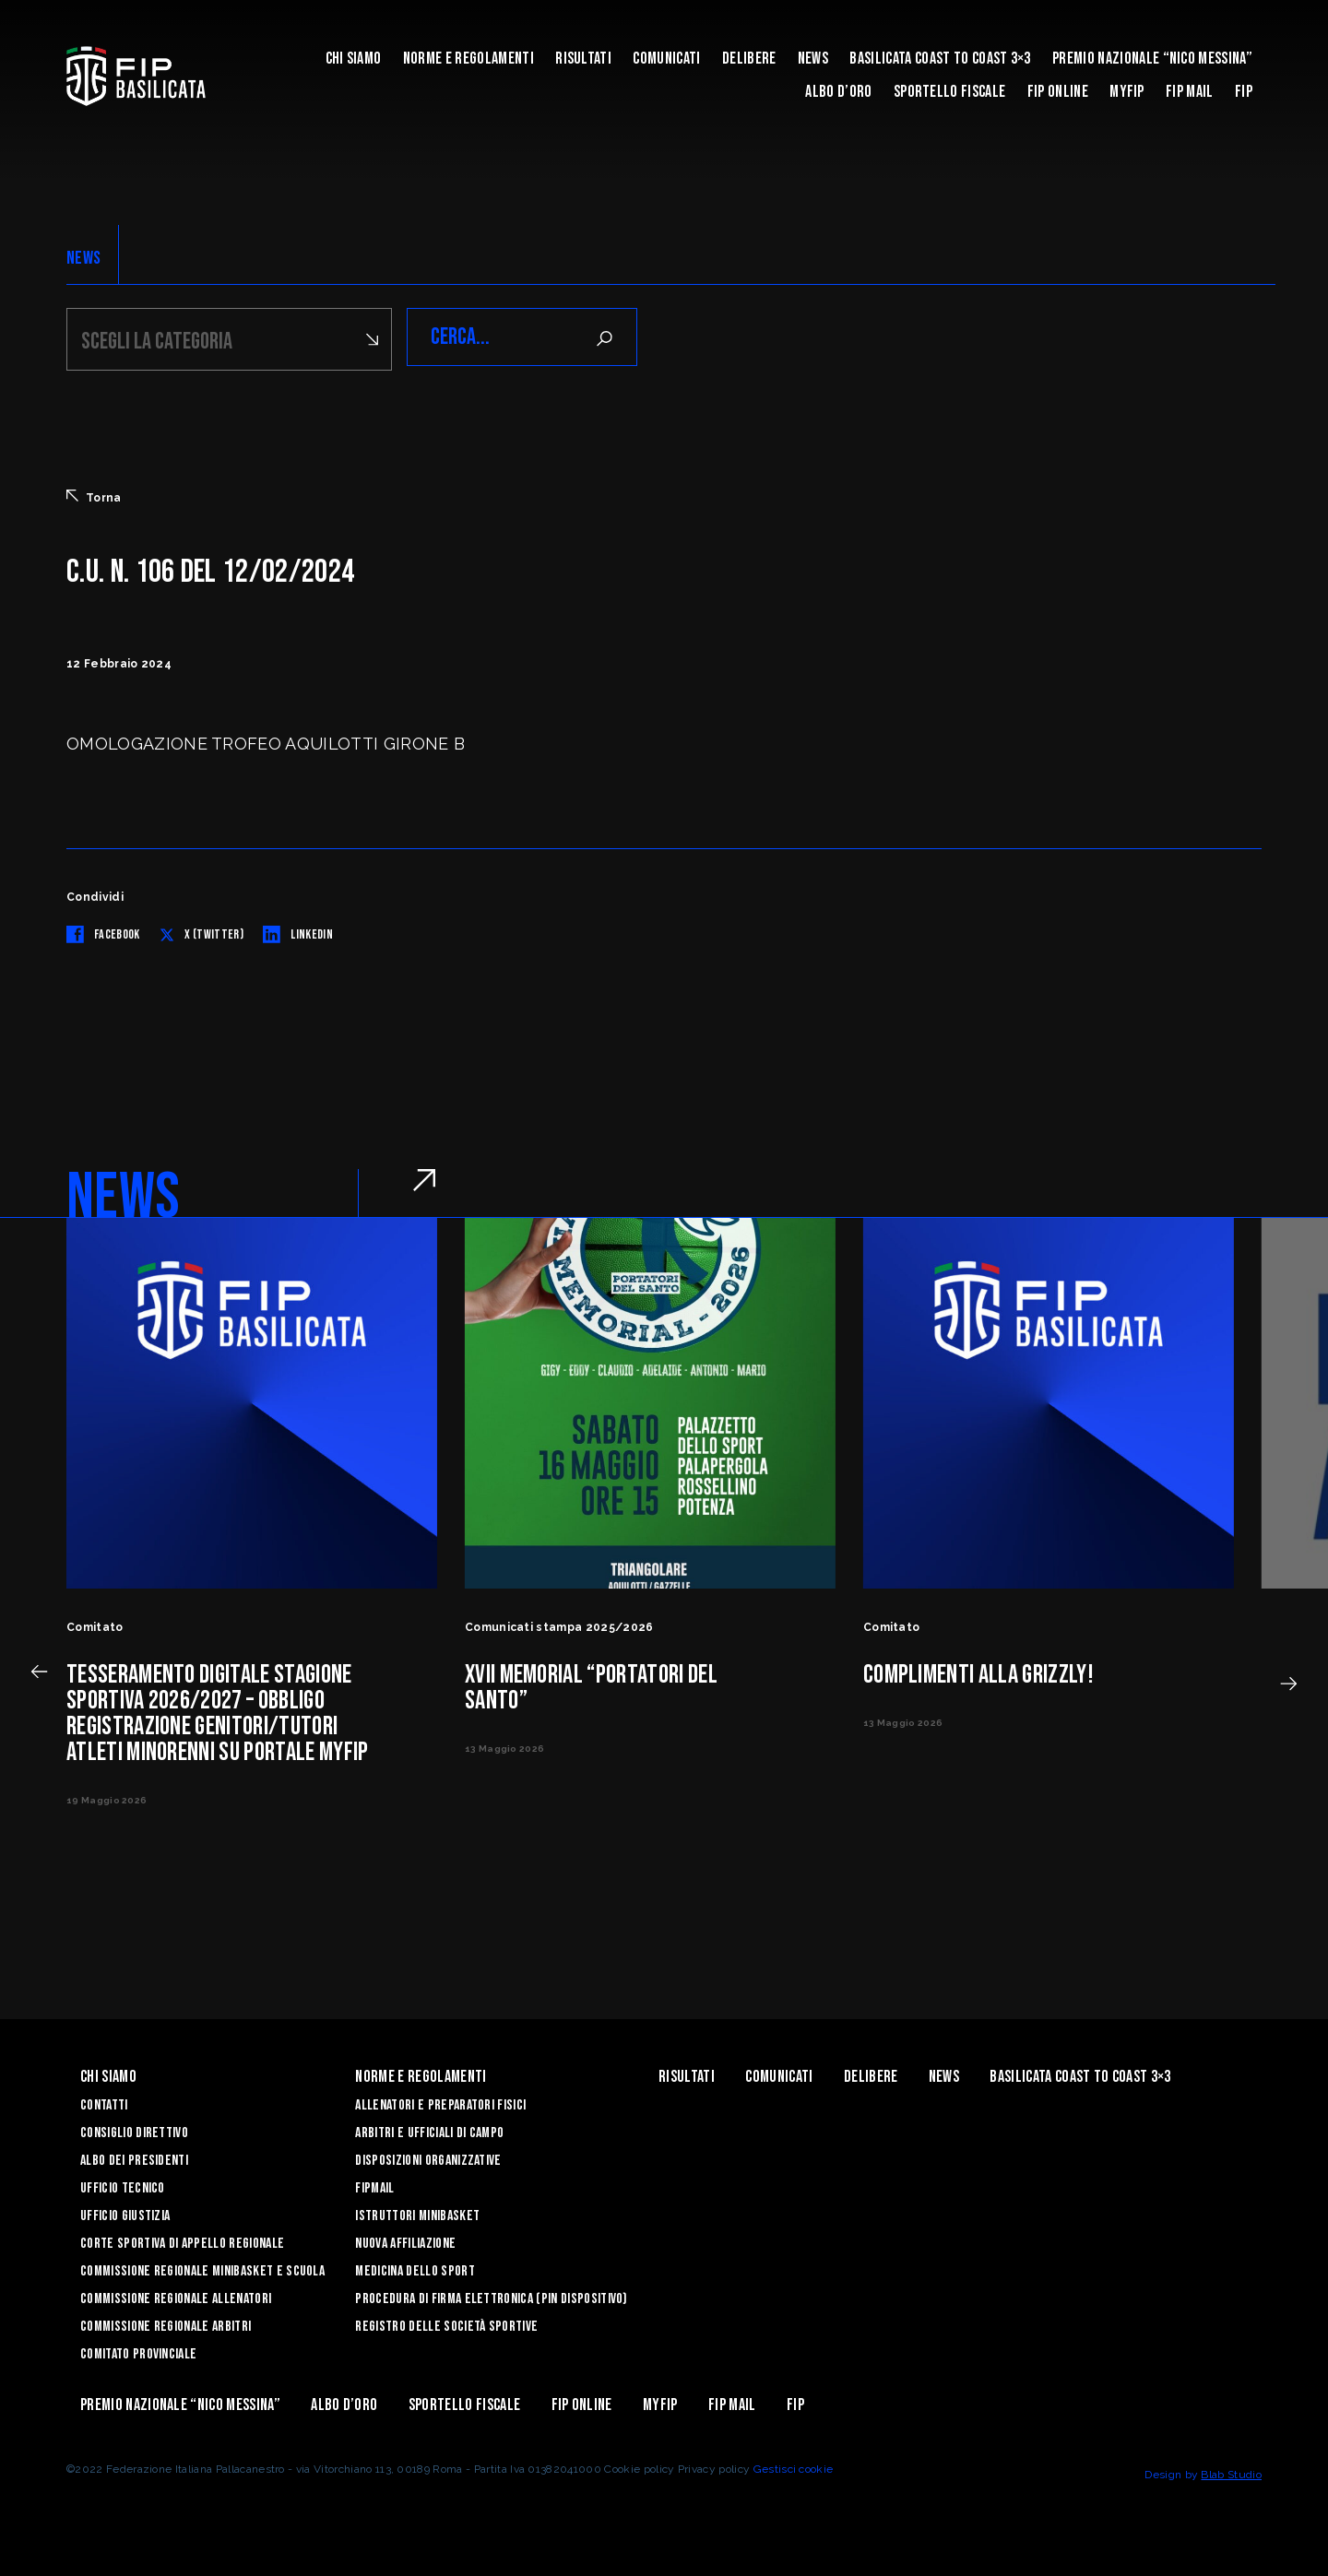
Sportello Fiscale (949, 91)
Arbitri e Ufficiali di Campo (429, 2130)
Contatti (104, 2102)
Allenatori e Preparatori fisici (440, 2102)
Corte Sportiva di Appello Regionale (182, 2241)
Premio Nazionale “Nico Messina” (1152, 58)
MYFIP (1126, 91)
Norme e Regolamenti (468, 58)
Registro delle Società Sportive (446, 2324)
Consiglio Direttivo (134, 2130)
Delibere (749, 58)
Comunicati (666, 58)
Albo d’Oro (838, 91)
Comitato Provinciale (138, 2351)
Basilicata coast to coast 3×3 (939, 58)
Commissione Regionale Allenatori (175, 2296)
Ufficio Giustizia (125, 2213)
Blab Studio (1231, 2471)
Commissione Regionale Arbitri (165, 2324)
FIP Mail (1190, 91)
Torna (94, 494)
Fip (1243, 91)
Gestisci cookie (793, 2466)
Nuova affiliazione (405, 2241)
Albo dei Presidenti (134, 2158)
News (813, 58)
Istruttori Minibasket (417, 2213)
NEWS (83, 258)
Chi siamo (354, 58)
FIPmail (374, 2185)
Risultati (583, 58)
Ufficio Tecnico (122, 2185)
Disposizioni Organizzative (428, 2158)
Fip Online (1057, 91)
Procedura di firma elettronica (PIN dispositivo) (491, 2296)
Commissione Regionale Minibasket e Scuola (202, 2268)
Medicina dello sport (414, 2268)
